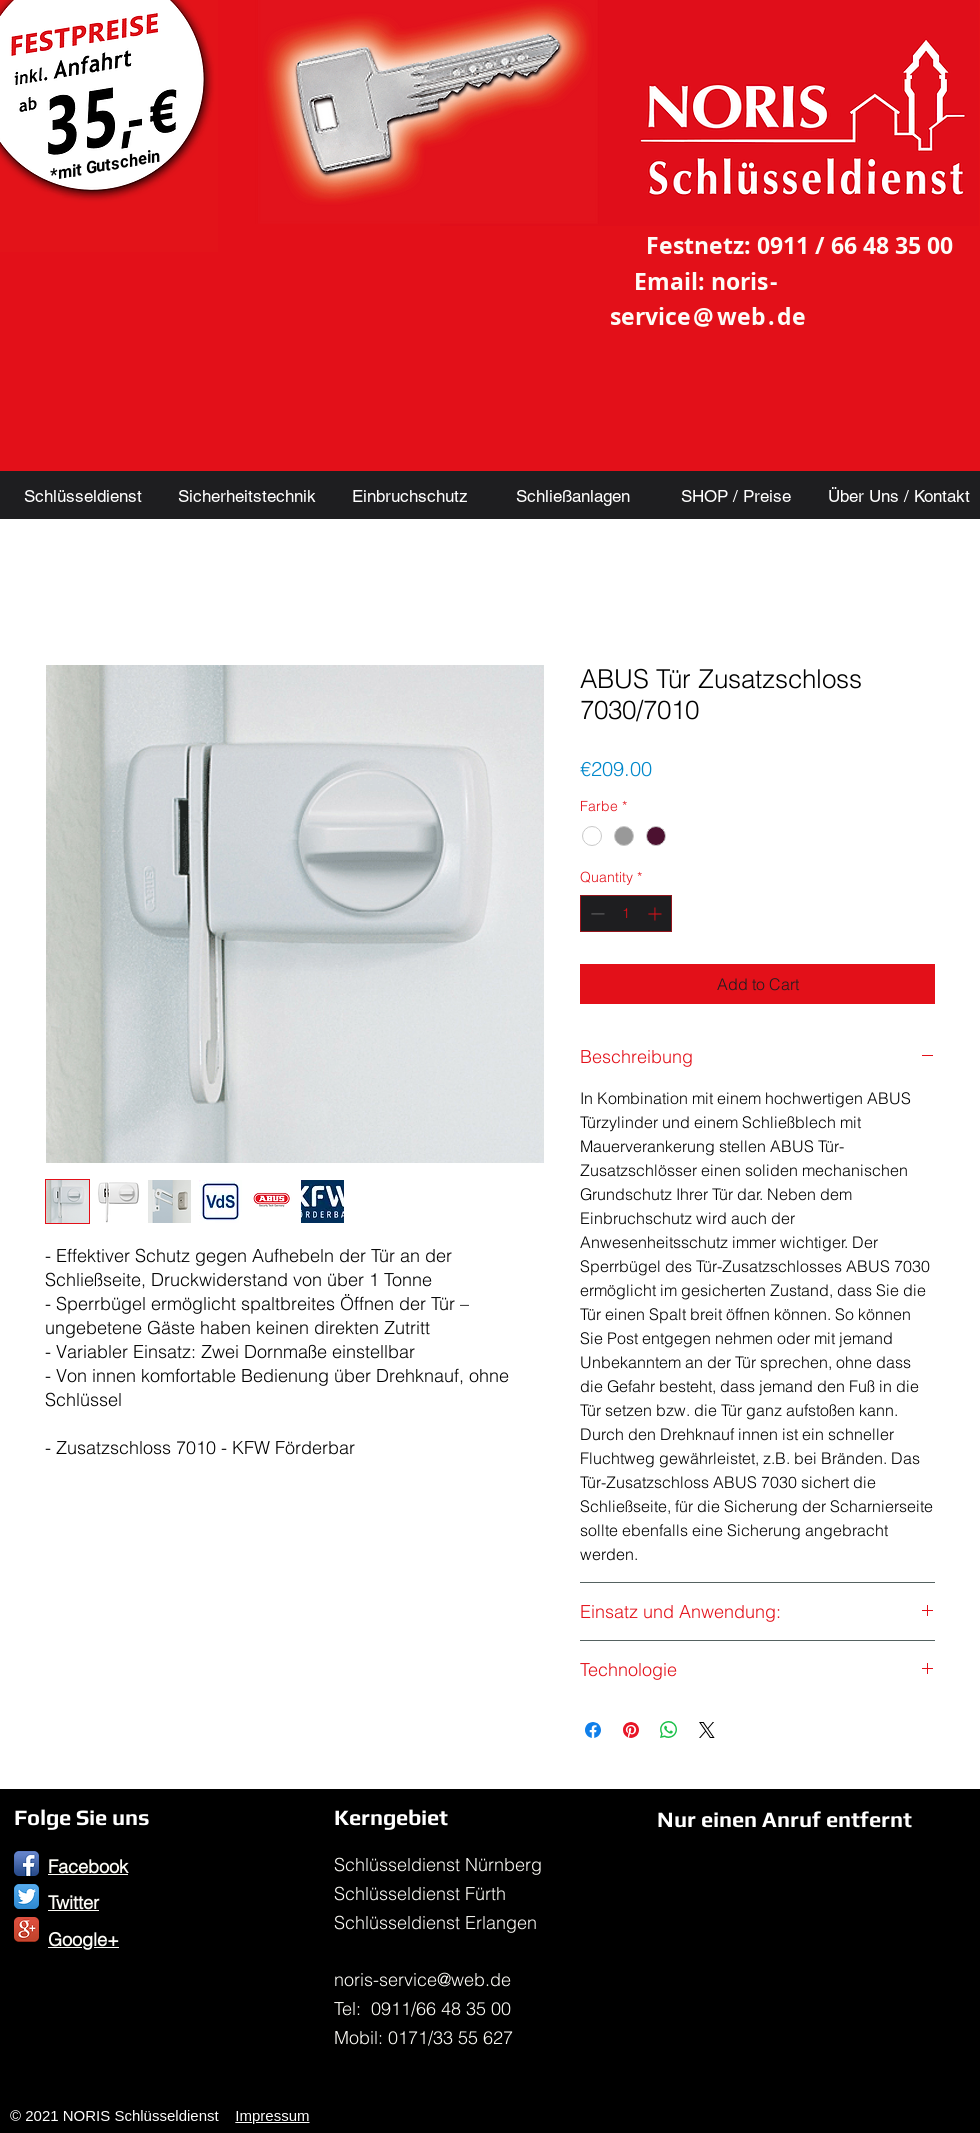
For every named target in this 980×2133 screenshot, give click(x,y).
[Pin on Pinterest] (631, 1730)
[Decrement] (595, 913)
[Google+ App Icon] (26, 1929)
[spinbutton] (626, 913)
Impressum (272, 2115)
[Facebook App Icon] (26, 1863)
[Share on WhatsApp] (669, 1730)
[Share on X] (707, 1730)
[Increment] (656, 913)
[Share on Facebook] (593, 1730)
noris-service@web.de (422, 1979)
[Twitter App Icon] (26, 1896)
